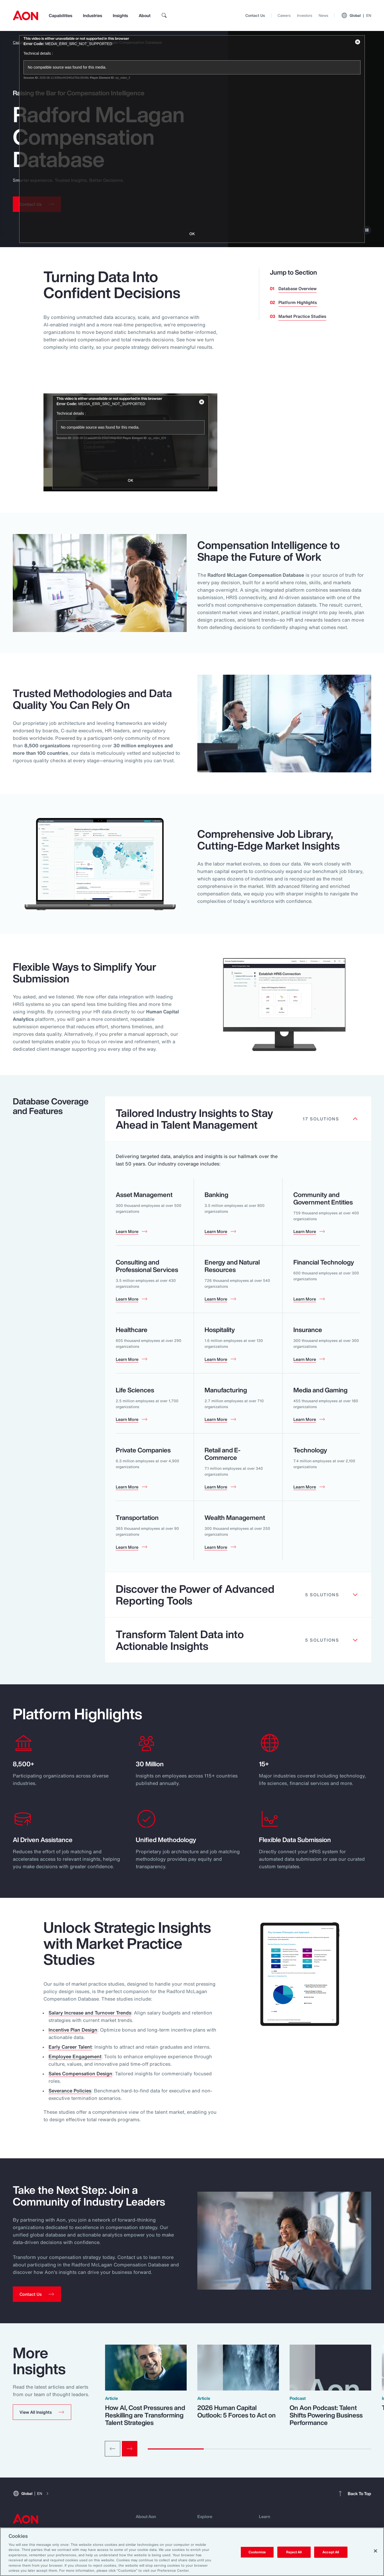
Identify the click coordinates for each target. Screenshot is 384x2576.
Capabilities (60, 15)
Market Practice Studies (302, 316)
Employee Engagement (75, 2056)
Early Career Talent (70, 2046)
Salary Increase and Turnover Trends (90, 2012)
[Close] (375, 2551)
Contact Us (255, 15)
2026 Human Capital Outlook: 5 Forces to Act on (236, 2411)
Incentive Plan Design (73, 2029)
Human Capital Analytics (60, 42)
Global (356, 15)
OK (130, 480)
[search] (164, 15)
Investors (304, 15)
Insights (120, 15)
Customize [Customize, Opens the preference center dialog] (257, 2552)
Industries (92, 15)
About (144, 15)
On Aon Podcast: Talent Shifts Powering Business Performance (326, 2415)
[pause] (367, 230)
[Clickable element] (238, 1119)
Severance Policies (70, 2090)
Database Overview (297, 288)
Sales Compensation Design (80, 2073)
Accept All (330, 2552)
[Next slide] (129, 2448)
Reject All (294, 2552)
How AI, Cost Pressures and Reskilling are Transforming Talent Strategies (145, 2415)
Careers (284, 15)
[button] (42, 2412)
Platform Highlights (297, 302)
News (323, 15)
